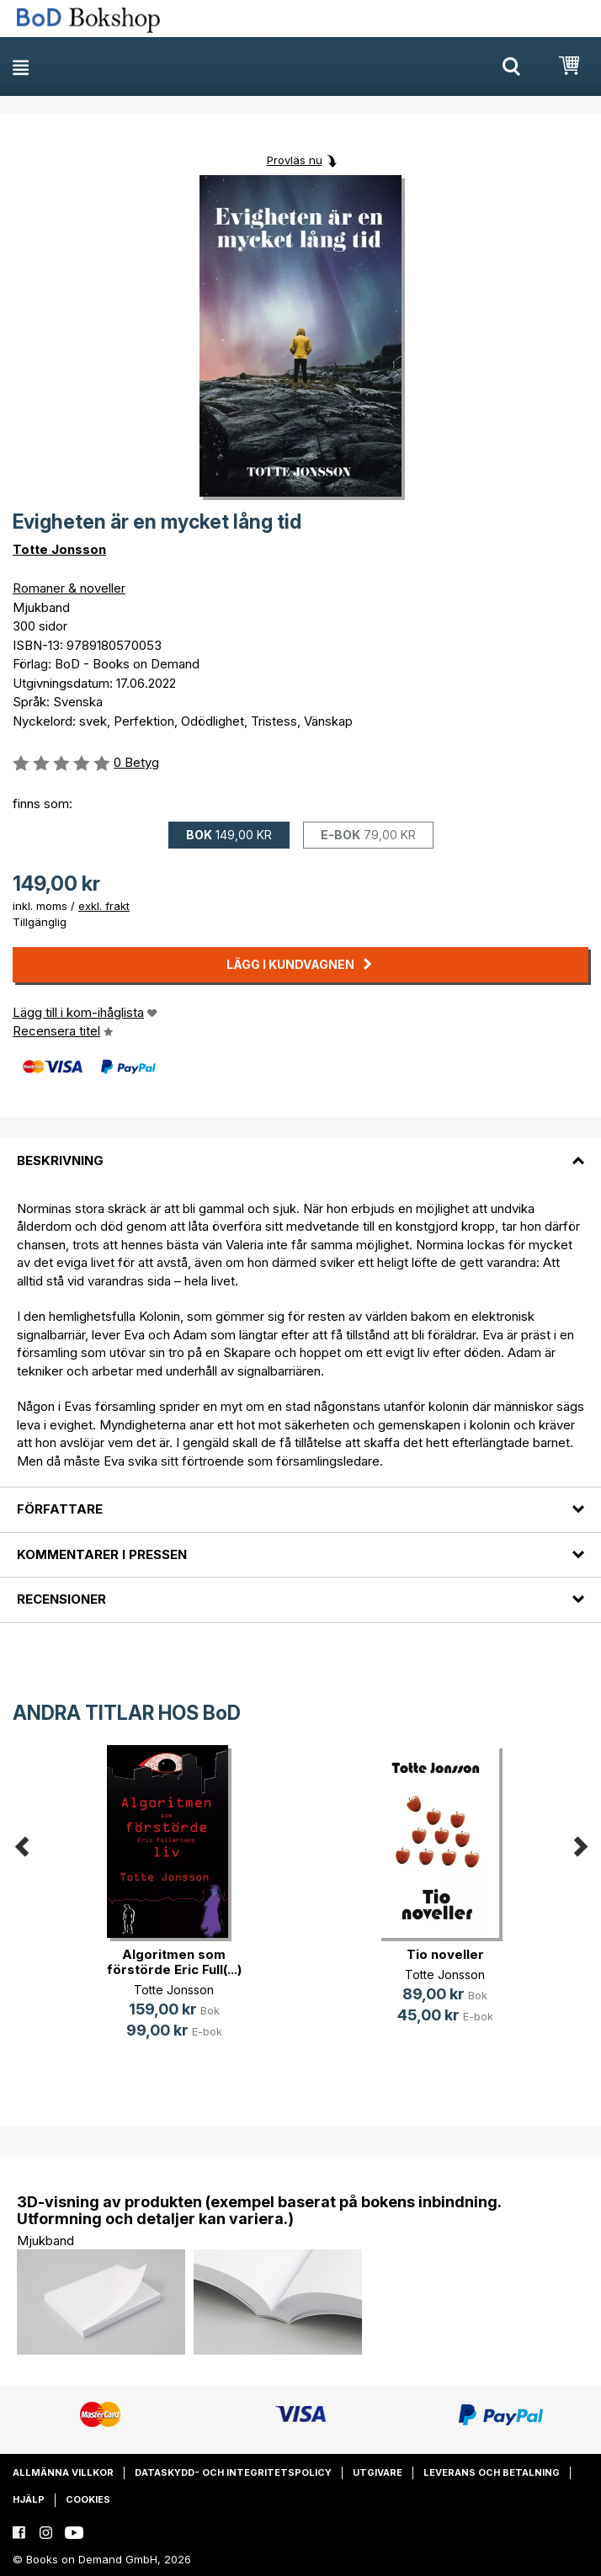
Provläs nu (294, 160)
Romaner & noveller (69, 588)
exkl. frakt (104, 906)
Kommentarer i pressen (102, 1554)
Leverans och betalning (491, 2472)
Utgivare (377, 2472)
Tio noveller (445, 1954)
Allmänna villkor (63, 2472)
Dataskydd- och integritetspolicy (233, 2472)
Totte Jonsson (59, 549)
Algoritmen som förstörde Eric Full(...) (174, 1961)
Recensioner (61, 1599)
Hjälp (29, 2499)
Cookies (88, 2499)
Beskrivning (60, 1160)
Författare (60, 1509)
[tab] (300, 1150)
